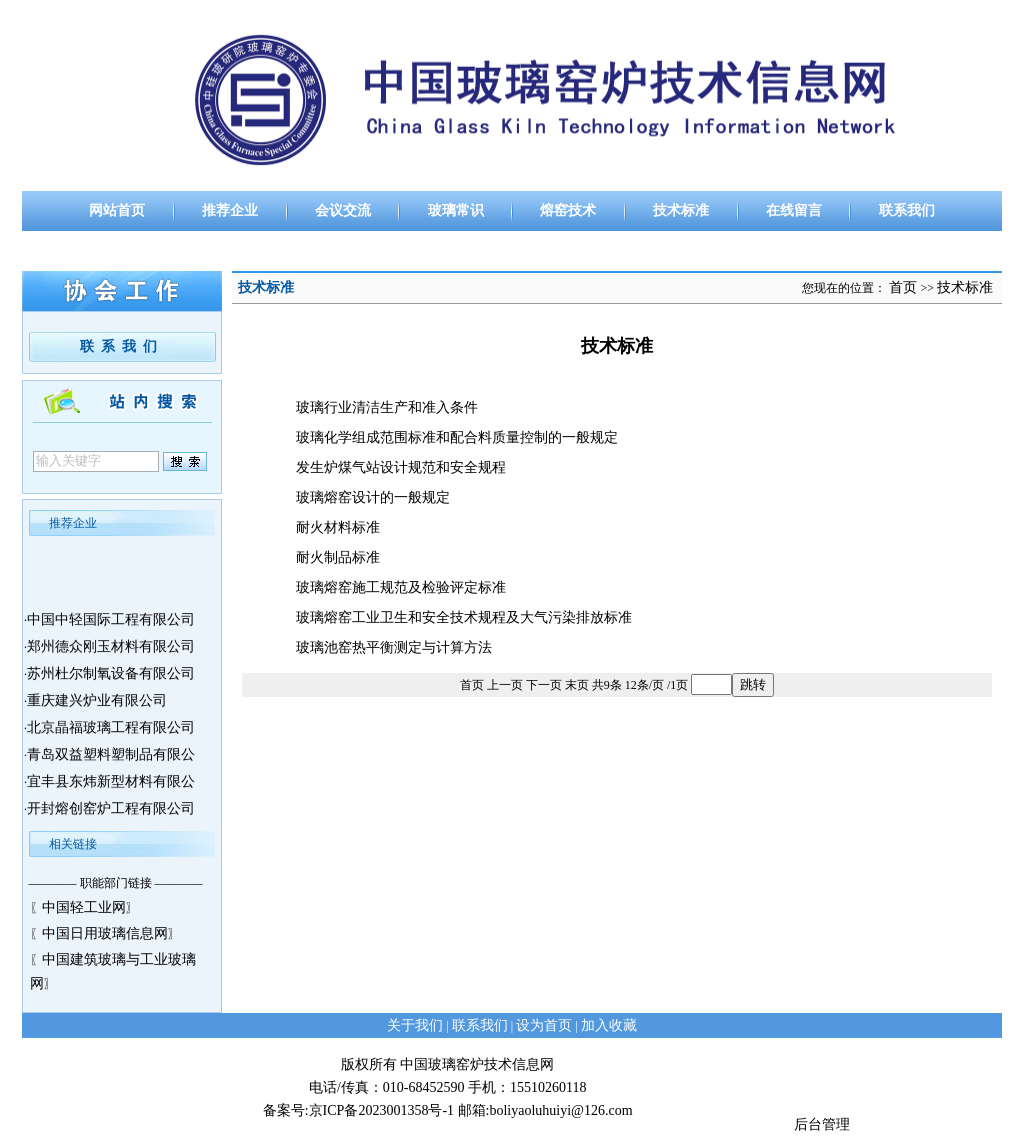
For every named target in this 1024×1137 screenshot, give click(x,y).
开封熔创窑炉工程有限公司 (111, 813)
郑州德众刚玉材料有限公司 (111, 651)
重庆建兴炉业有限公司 (97, 705)
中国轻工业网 (84, 907)
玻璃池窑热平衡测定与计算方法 (394, 647)
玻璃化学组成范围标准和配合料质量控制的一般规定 (457, 437)
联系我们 (907, 210)
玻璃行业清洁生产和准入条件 (387, 407)
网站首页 (117, 210)
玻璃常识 (456, 210)
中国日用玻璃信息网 (105, 933)
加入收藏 (609, 1025)
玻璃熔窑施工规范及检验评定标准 (401, 587)
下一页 (544, 685)
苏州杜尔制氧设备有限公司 (111, 678)
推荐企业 (230, 210)
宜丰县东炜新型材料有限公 (111, 786)
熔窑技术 (568, 210)
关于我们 (415, 1025)
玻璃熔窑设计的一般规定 (373, 497)
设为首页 (544, 1025)
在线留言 (794, 210)
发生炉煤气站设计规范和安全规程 (401, 467)
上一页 (505, 685)
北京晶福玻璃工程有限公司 (111, 732)
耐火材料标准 (338, 527)
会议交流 (343, 210)
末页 (577, 685)
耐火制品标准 (338, 557)
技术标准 (681, 210)
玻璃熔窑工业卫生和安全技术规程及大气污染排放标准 (464, 617)
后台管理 (822, 1124)
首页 (903, 287)
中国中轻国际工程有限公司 (111, 624)
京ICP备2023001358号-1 (381, 1110)
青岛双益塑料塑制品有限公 (111, 759)
